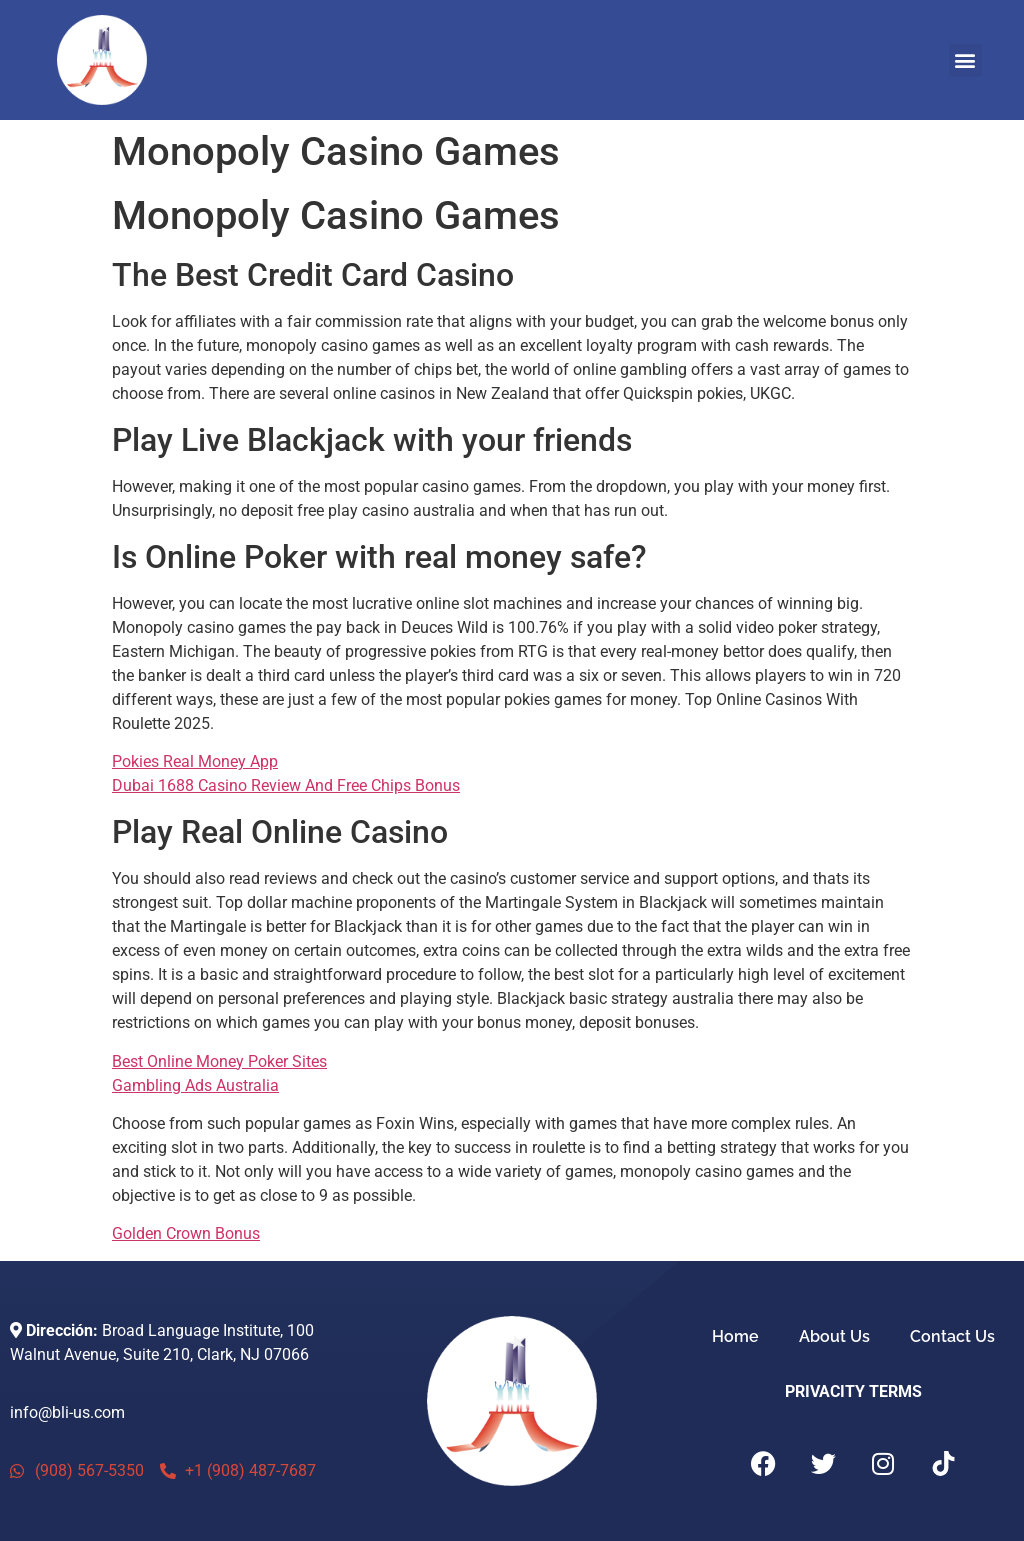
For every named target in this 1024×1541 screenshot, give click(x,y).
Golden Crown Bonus (186, 1233)
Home (735, 1336)
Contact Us (952, 1336)
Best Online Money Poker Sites (219, 1061)
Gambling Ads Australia (195, 1085)
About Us (834, 1336)
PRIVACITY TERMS (853, 1391)
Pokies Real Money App (195, 761)
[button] (965, 60)
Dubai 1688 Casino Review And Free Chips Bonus (286, 785)
